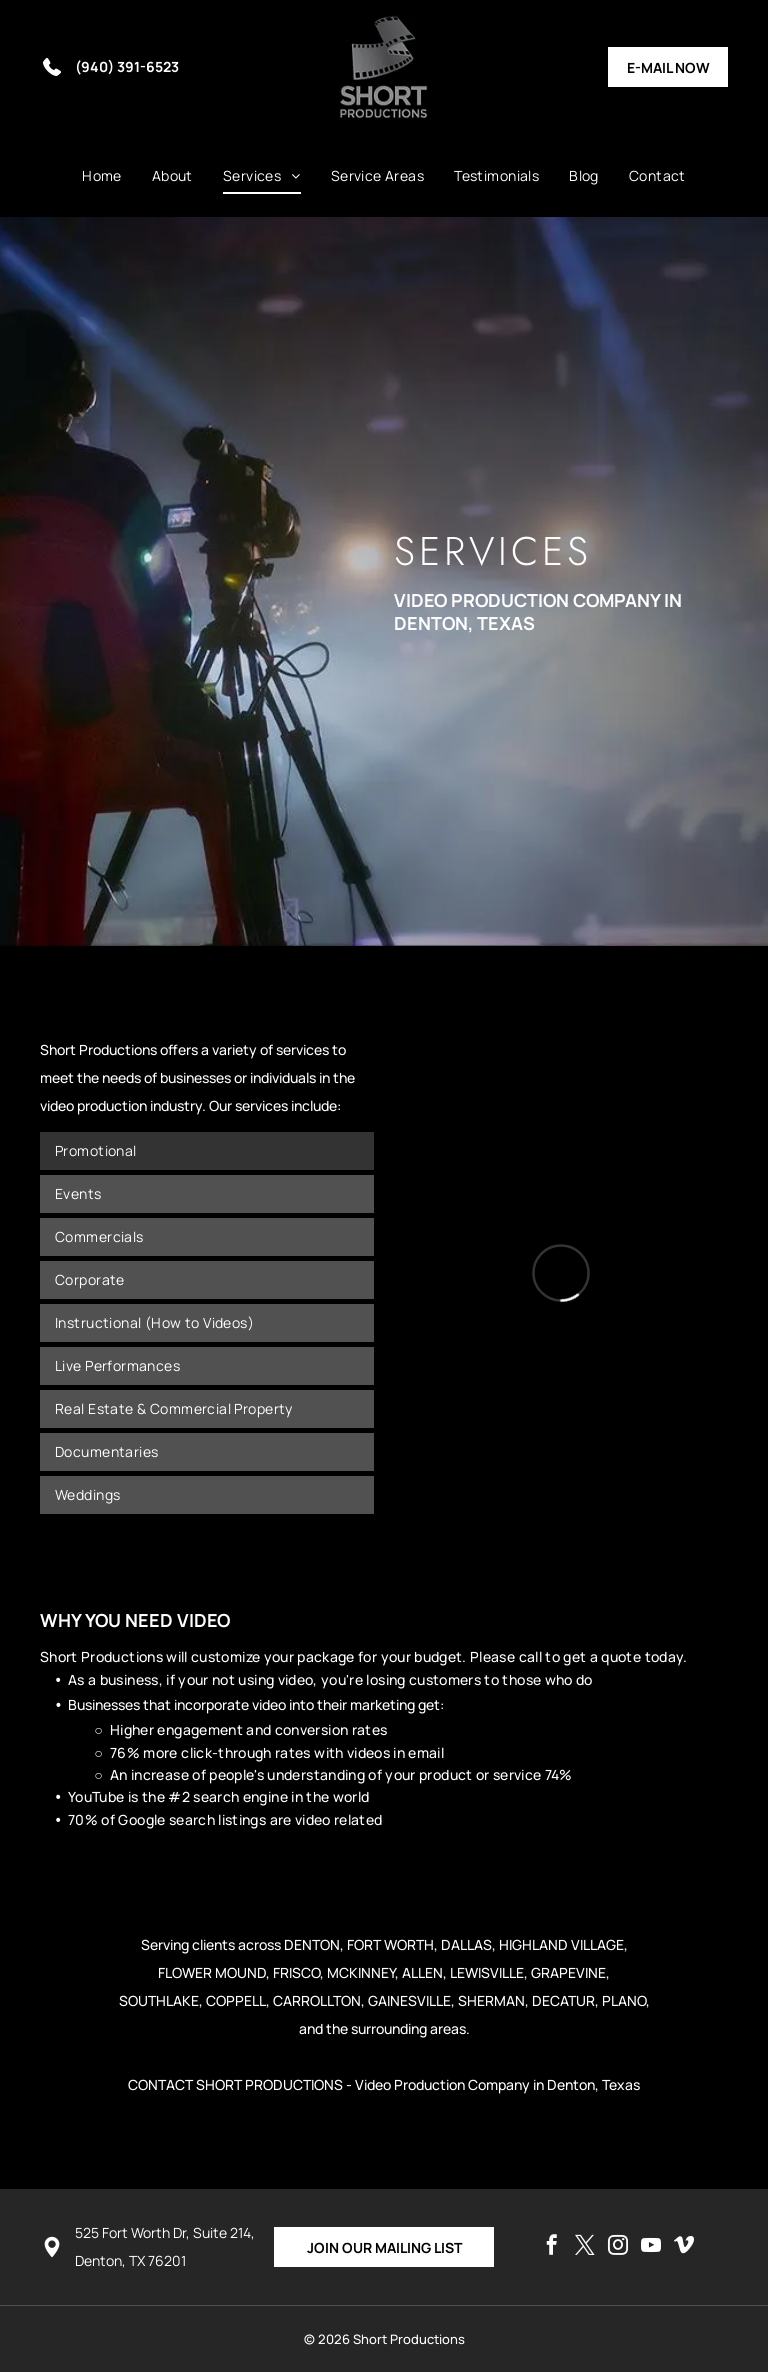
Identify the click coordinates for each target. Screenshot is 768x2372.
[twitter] (585, 2247)
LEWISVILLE (487, 1972)
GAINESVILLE (409, 2000)
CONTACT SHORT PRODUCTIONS (235, 2084)
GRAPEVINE (568, 1972)
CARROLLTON (317, 2000)
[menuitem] (102, 176)
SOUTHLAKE (159, 2000)
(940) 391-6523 (127, 66)
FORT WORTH (390, 1944)
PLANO (624, 2000)
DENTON (312, 1944)
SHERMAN (491, 2000)
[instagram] (618, 2247)
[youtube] (651, 2247)
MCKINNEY (361, 1972)
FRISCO (296, 1972)
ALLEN (422, 1972)
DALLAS (466, 1944)
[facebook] (552, 2247)
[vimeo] (684, 2247)
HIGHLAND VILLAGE (561, 1944)
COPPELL (236, 2000)
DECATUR (563, 2000)
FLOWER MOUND (212, 1972)
